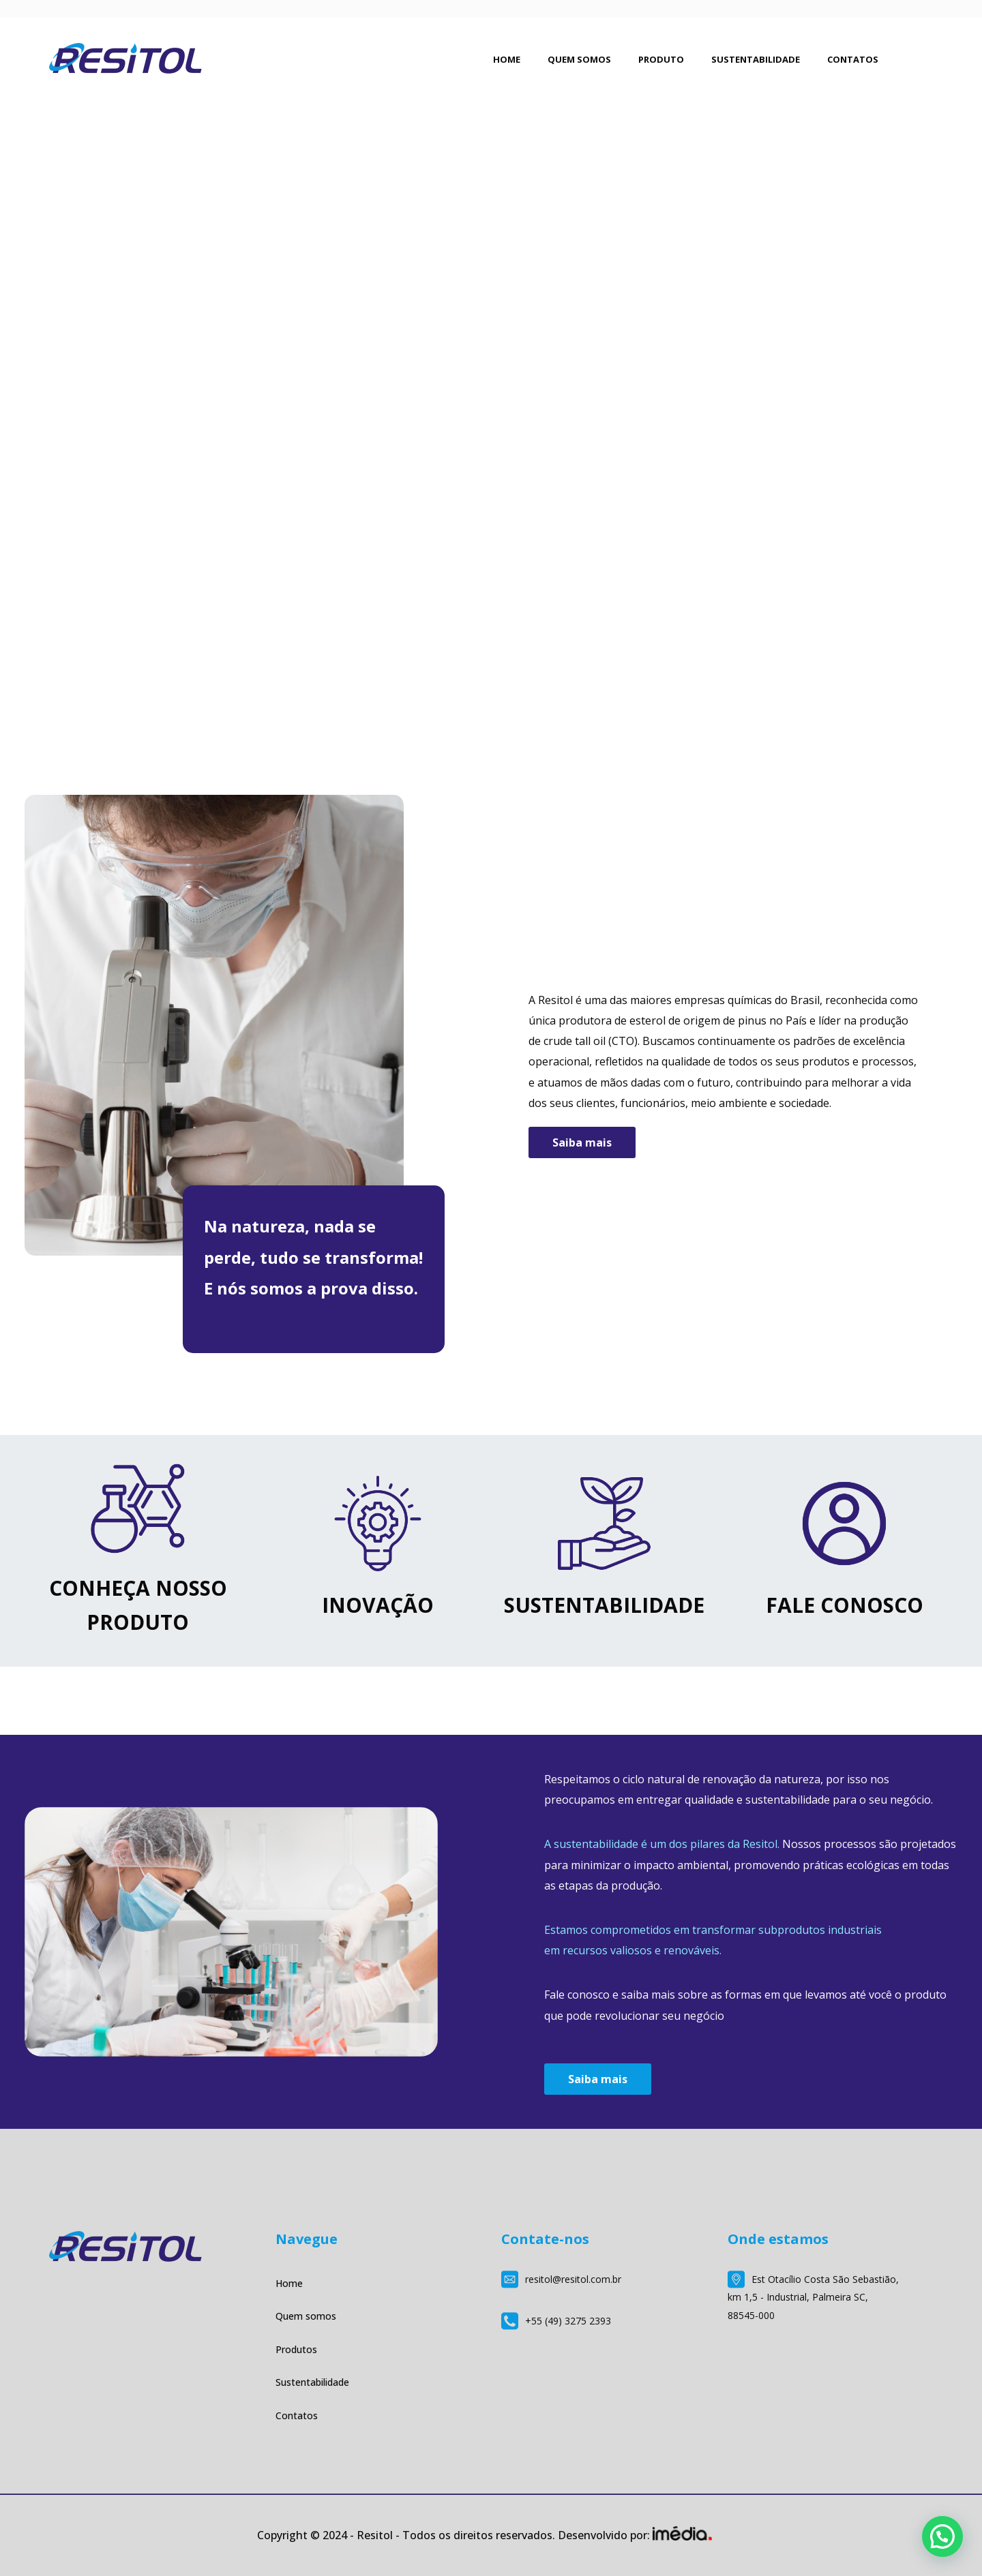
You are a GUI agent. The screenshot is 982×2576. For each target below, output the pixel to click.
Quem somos (306, 2315)
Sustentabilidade (312, 2382)
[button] (942, 2536)
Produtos (296, 2349)
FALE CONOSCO (844, 1605)
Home (289, 2283)
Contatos (297, 2415)
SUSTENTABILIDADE (604, 1605)
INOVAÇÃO (378, 1605)
